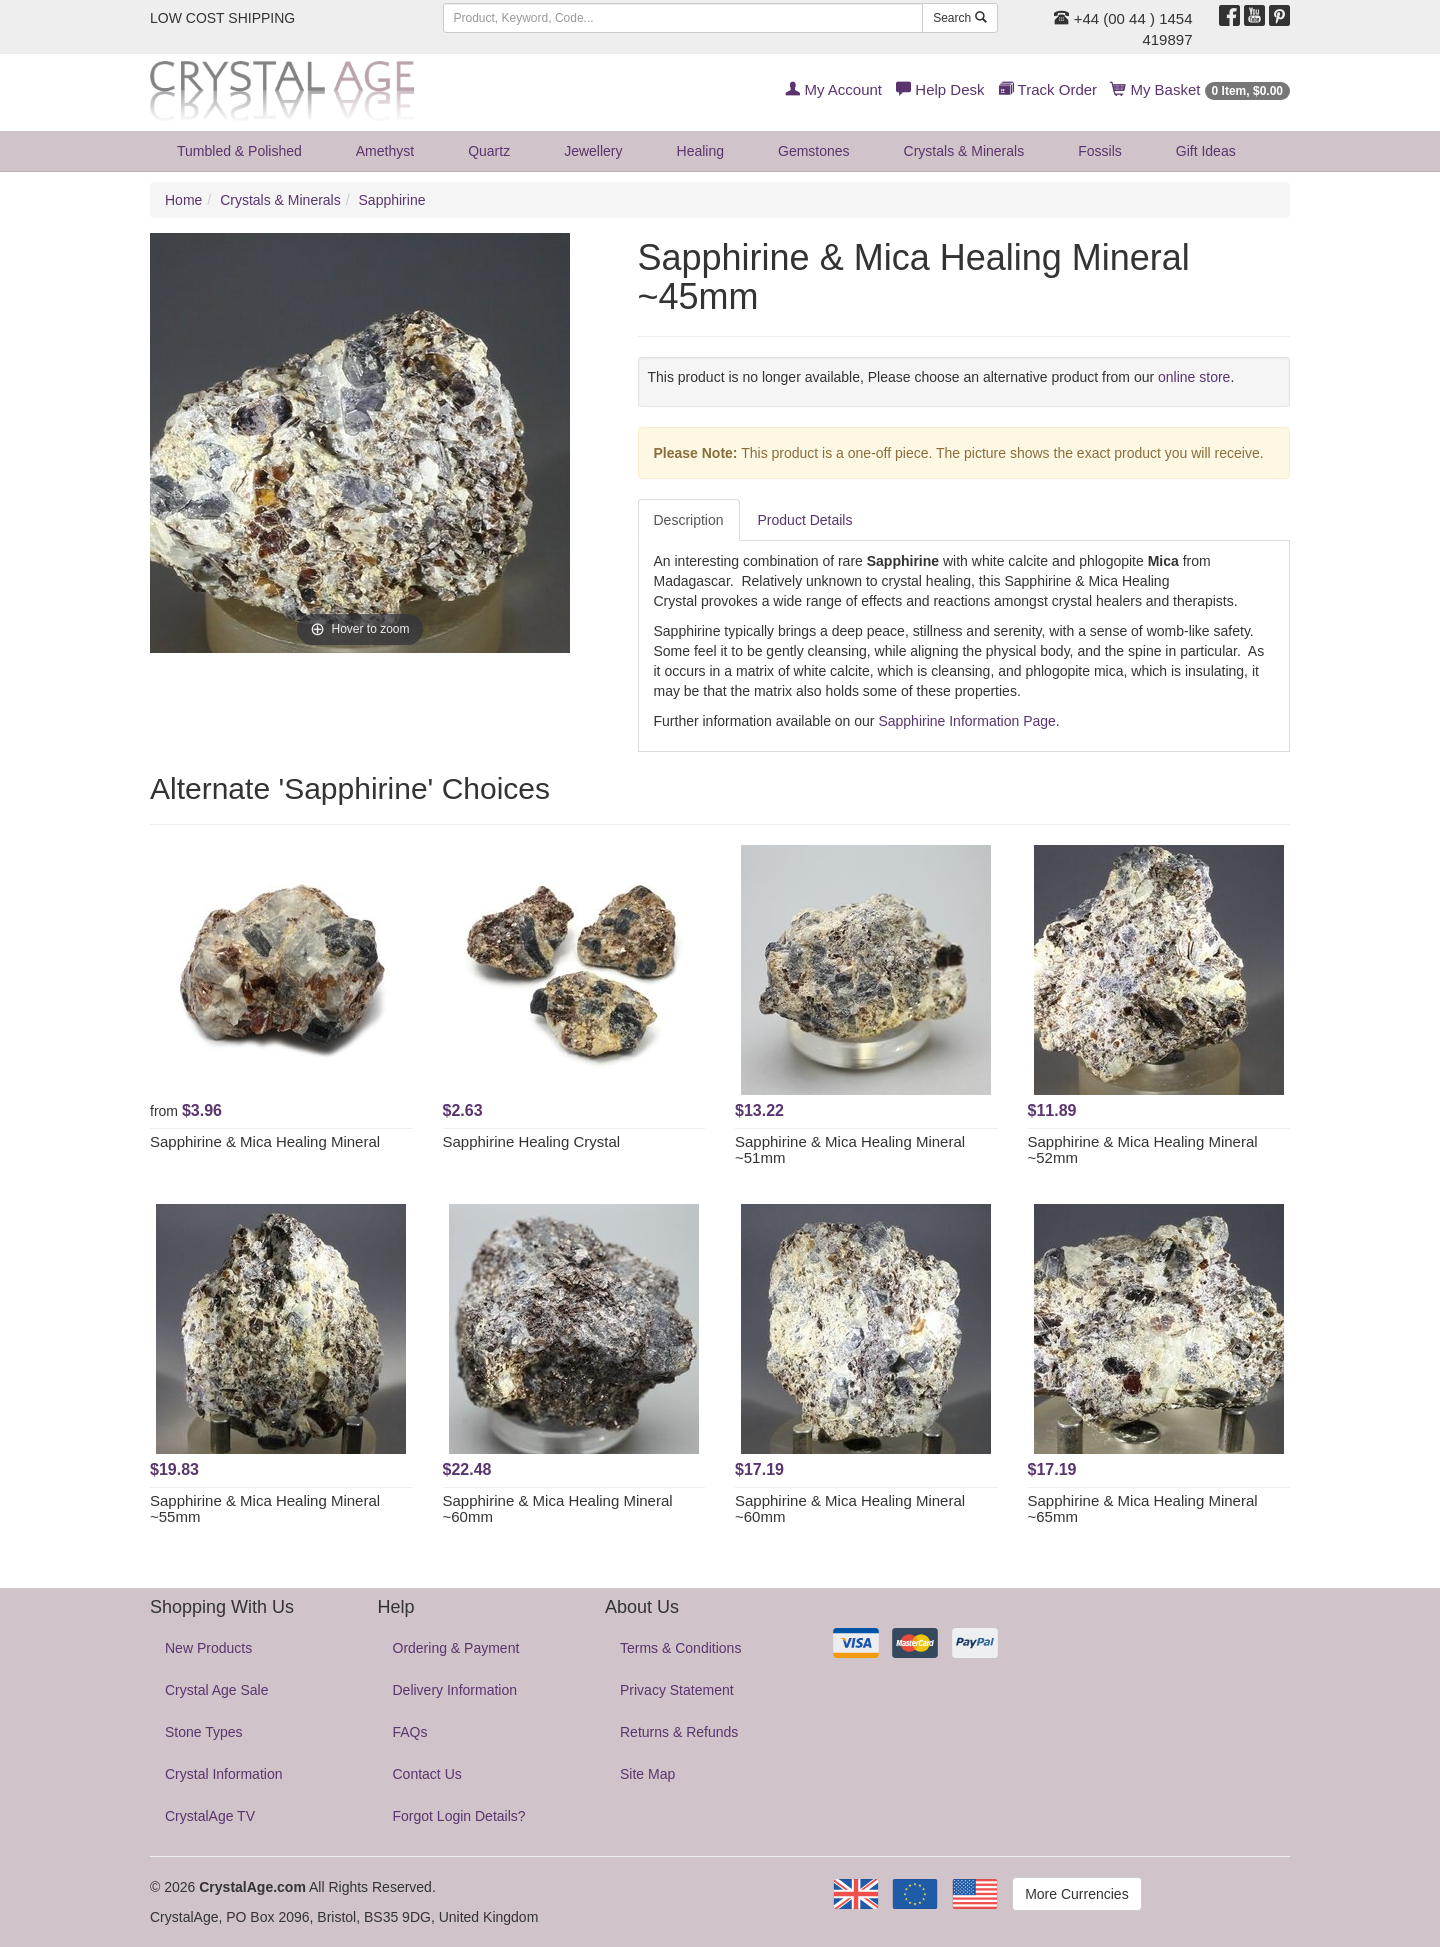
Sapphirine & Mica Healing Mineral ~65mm (1143, 1509)
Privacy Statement (677, 1690)
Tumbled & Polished (239, 151)
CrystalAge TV (210, 1816)
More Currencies (1076, 1894)
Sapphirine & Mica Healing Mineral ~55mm (265, 1509)
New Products (208, 1648)
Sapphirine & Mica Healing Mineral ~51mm (850, 1150)
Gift (1206, 151)
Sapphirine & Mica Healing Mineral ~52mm (1143, 1150)
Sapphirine (392, 200)
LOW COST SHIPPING (222, 18)
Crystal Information (223, 1774)
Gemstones (814, 151)
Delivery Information (455, 1690)
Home (183, 200)
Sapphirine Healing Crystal (532, 1141)
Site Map (647, 1774)
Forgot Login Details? (459, 1816)
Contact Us (427, 1774)
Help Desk (940, 89)
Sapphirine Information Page (966, 721)
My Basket (1200, 89)
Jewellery (593, 151)
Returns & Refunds (679, 1732)
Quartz (489, 151)
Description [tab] (689, 520)
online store (1194, 377)
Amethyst (385, 151)
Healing (700, 151)
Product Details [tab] (805, 520)
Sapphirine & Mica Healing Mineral (265, 1141)
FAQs (410, 1732)
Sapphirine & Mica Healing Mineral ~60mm (558, 1509)
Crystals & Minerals (964, 151)
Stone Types (204, 1732)
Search (959, 18)
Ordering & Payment (456, 1648)
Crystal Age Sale (217, 1690)
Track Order (1048, 89)
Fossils (1100, 151)
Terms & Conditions (680, 1648)
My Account (833, 89)
